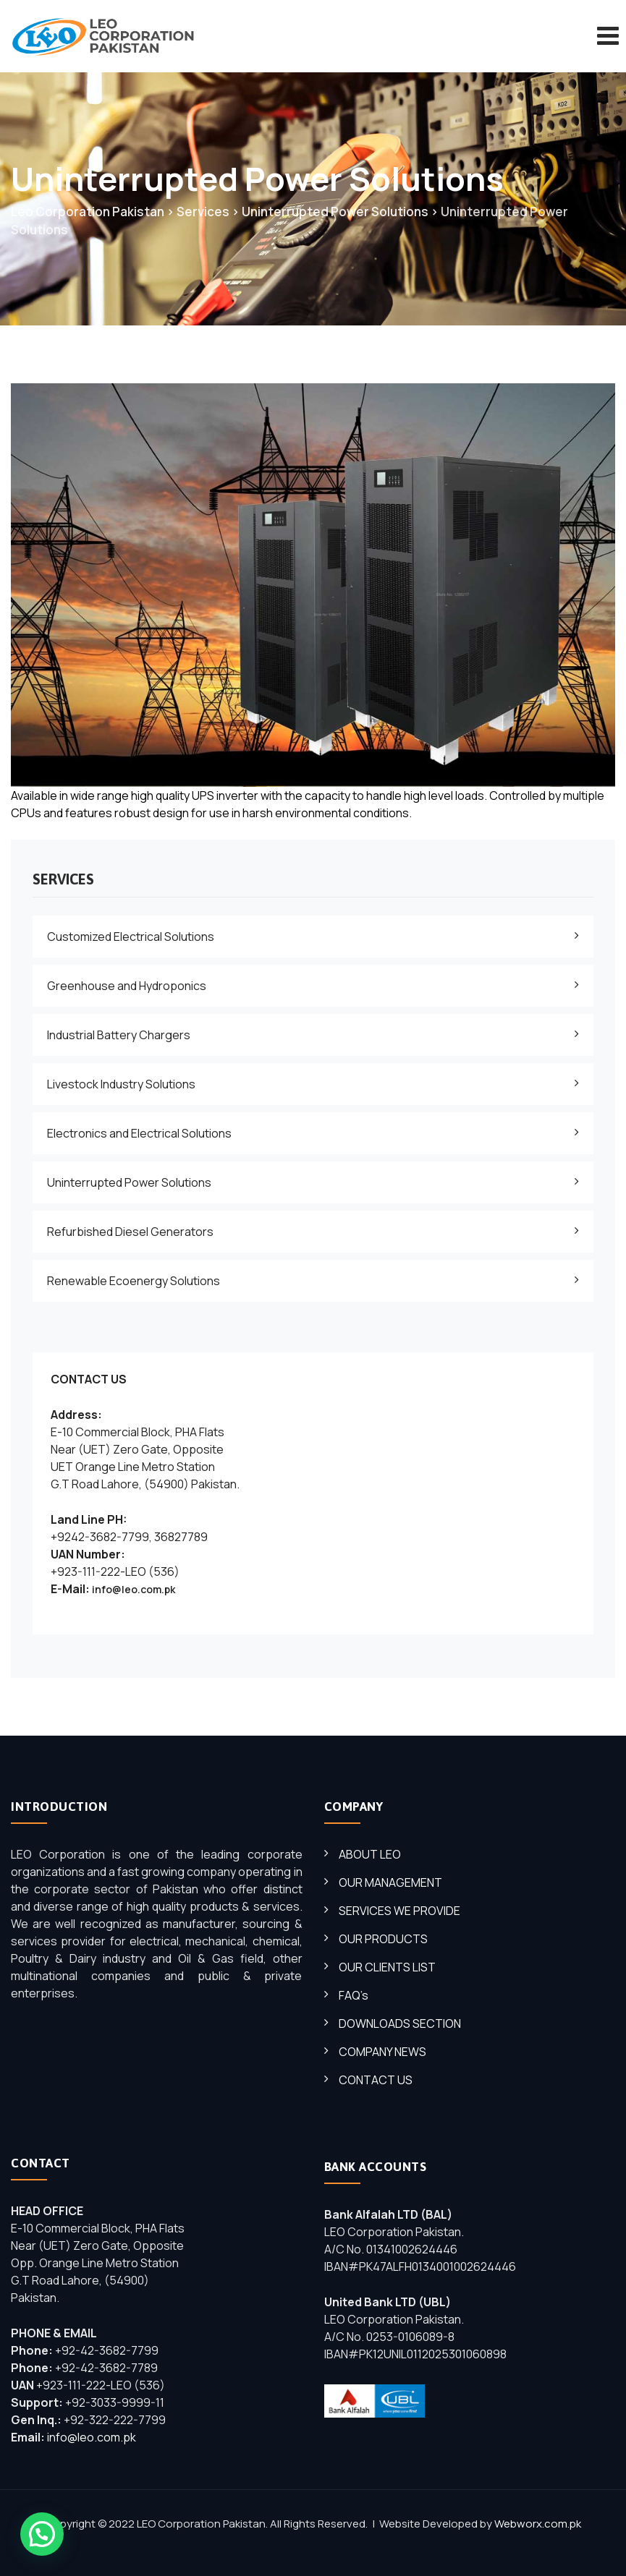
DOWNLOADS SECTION (400, 2023)
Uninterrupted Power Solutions (129, 1182)
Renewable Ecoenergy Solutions (133, 1281)
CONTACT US (376, 2080)
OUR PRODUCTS (383, 1939)
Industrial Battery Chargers (118, 1035)
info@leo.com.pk (133, 1589)
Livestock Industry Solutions (121, 1084)
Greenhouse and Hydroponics (126, 986)
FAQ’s (353, 1995)
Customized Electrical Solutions (130, 936)
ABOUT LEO (370, 1854)
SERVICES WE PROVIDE (399, 1911)
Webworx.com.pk (537, 2523)
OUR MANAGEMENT (390, 1882)
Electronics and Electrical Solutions (139, 1133)
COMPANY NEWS (382, 2052)
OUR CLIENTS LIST (387, 1967)
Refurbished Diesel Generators (130, 1232)
